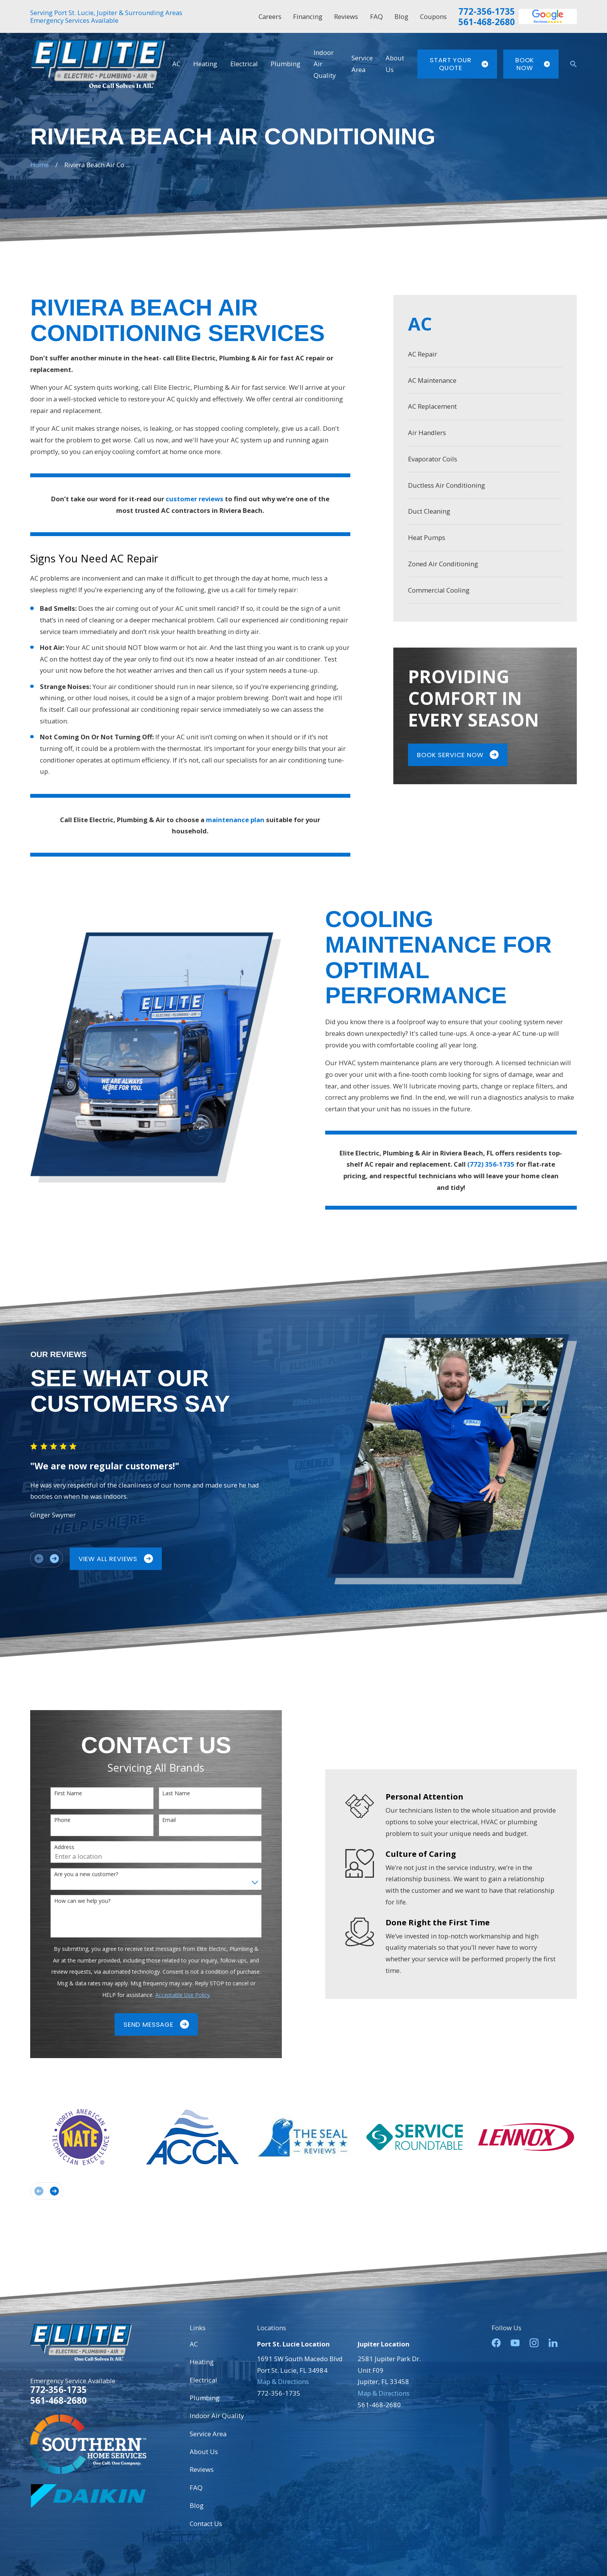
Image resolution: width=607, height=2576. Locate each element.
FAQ (376, 16)
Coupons (433, 16)
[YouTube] (515, 2342)
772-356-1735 (486, 11)
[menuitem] (485, 354)
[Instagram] (534, 2342)
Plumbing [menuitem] (285, 63)
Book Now (532, 63)
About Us (204, 2451)
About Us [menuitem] (395, 63)
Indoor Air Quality (217, 2415)
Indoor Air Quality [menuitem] (325, 64)
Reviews (346, 16)
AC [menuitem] (176, 63)
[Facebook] (496, 2342)
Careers (270, 16)
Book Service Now (458, 754)
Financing (307, 16)
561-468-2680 (486, 22)
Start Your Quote (459, 63)
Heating (202, 2361)
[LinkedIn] (553, 2342)
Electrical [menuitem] (244, 63)
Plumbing (204, 2397)
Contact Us (206, 2523)
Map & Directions (283, 2381)
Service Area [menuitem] (362, 63)
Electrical (203, 2379)
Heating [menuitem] (205, 63)
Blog (401, 16)
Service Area (208, 2433)
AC (194, 2343)
